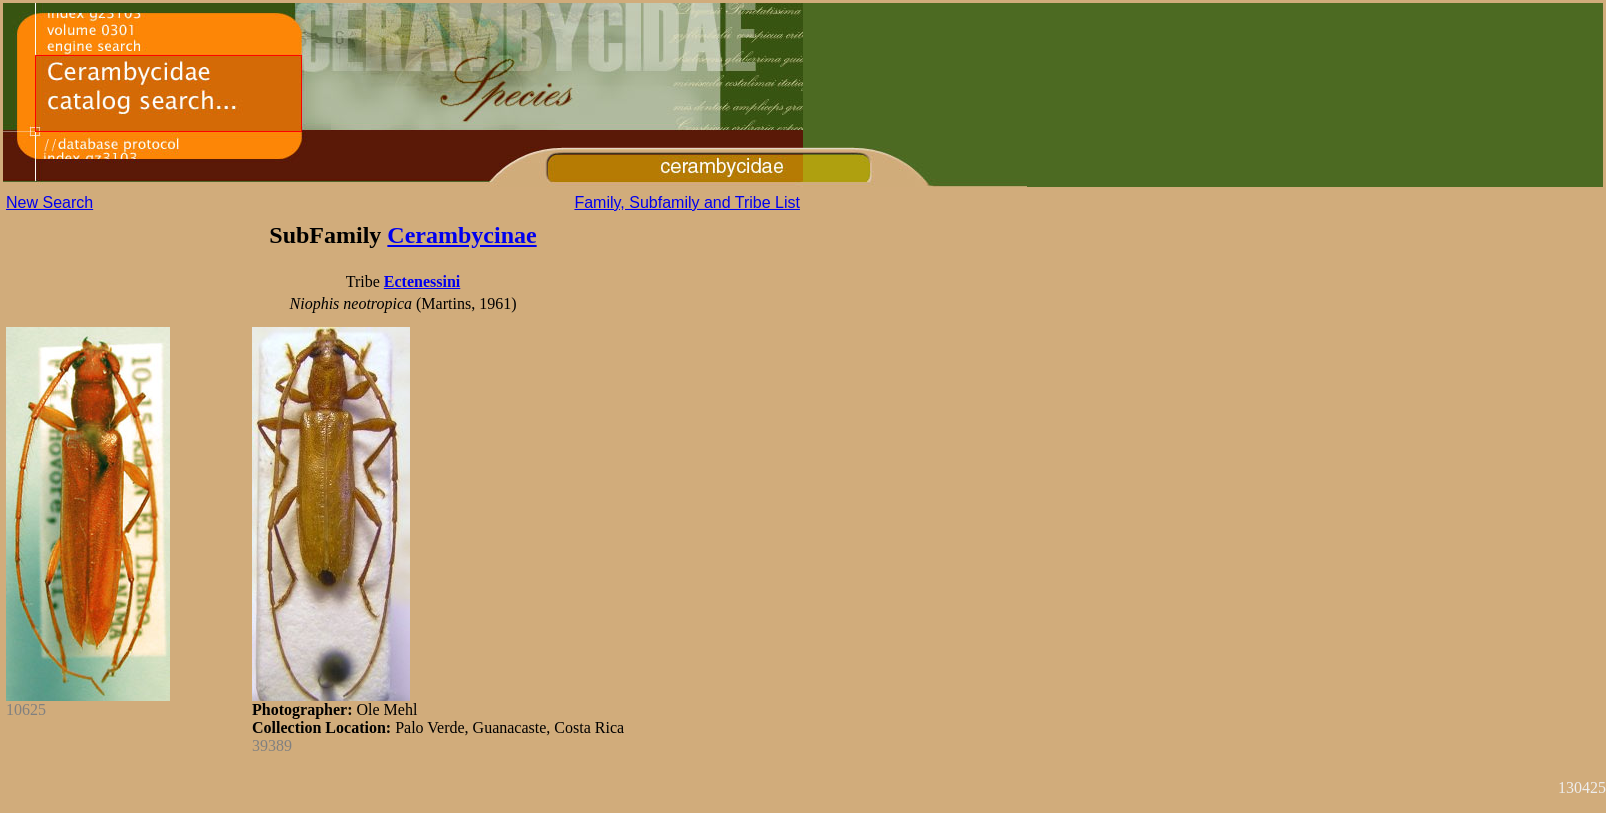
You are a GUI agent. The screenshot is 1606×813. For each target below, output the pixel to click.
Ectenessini (422, 281)
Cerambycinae (461, 235)
